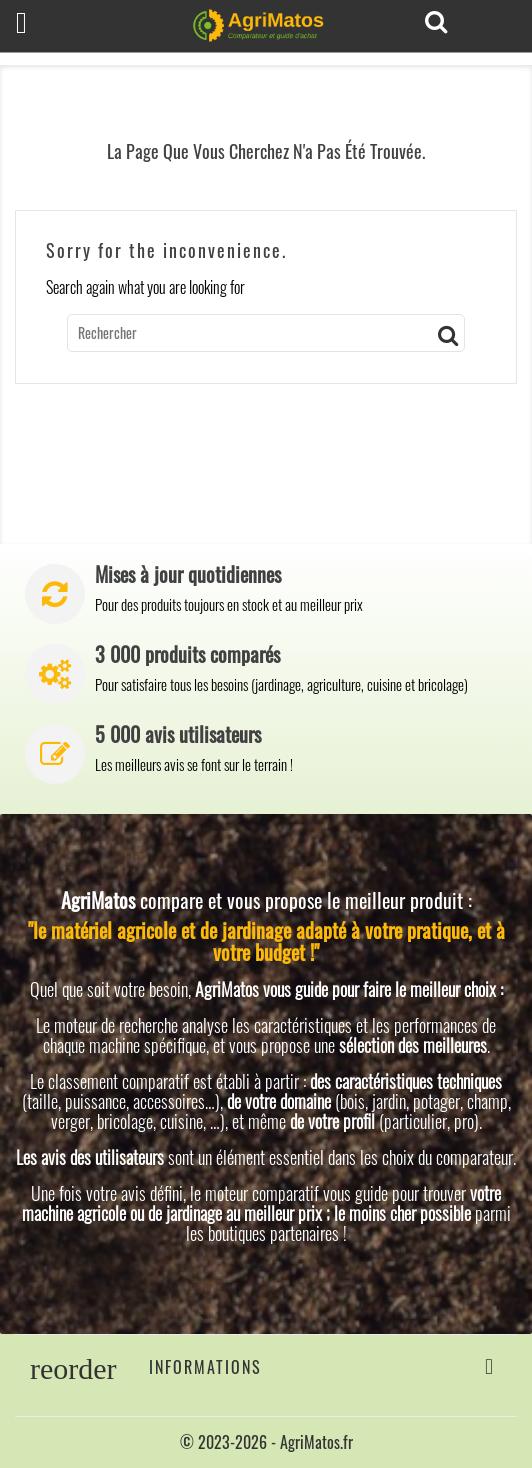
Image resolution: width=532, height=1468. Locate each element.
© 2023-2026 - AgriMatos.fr (266, 1442)
